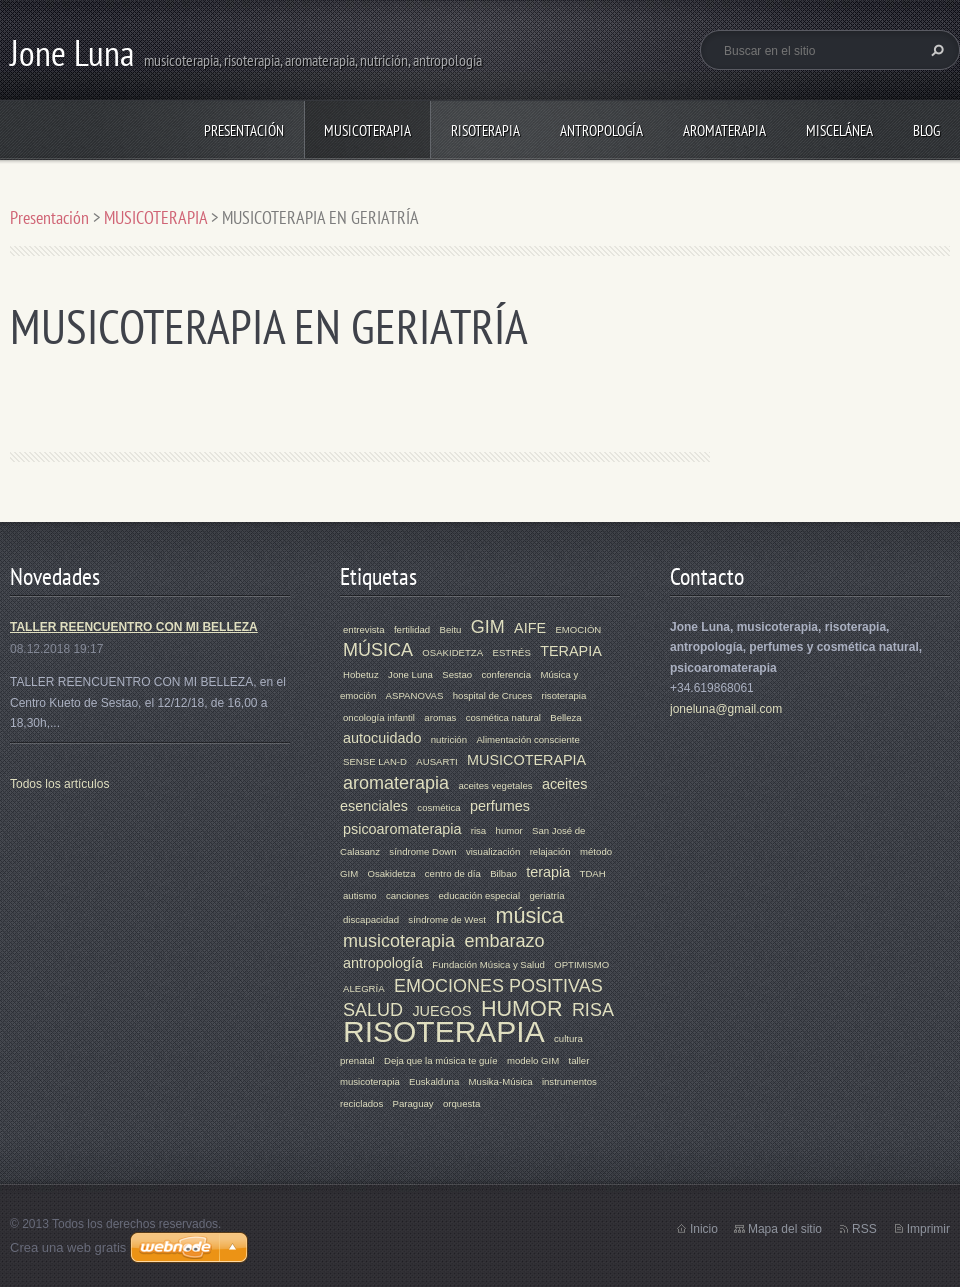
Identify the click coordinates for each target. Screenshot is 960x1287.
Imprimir (928, 1229)
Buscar (935, 50)
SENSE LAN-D (375, 761)
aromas (440, 717)
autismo (360, 895)
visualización (493, 851)
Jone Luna (410, 674)
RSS (864, 1229)
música (529, 915)
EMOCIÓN (578, 629)
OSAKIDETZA (452, 652)
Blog (926, 130)
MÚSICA (378, 650)
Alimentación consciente (527, 739)
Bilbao (503, 873)
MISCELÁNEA (839, 130)
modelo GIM (533, 1060)
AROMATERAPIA (724, 130)
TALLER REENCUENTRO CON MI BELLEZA (134, 627)
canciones (407, 895)
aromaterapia (396, 783)
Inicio (704, 1229)
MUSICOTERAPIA (367, 130)
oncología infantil (379, 717)
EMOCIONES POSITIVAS (498, 986)
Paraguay (413, 1103)
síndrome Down (422, 851)
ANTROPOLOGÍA (601, 130)
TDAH (593, 873)
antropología (383, 963)
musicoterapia (399, 941)
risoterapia (564, 695)
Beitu (451, 629)
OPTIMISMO (581, 964)
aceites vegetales (495, 785)
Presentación (244, 130)
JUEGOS (441, 1011)
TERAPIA (571, 651)
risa (478, 830)
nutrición (449, 739)
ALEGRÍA (364, 988)
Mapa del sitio (785, 1229)
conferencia (506, 674)
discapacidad (371, 919)
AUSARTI (436, 761)
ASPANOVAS (415, 695)
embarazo (504, 941)
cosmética (438, 807)
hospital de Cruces (492, 695)
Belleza (565, 717)
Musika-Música (501, 1081)
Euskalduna (434, 1081)
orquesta (461, 1103)
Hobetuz (361, 674)
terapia (548, 872)
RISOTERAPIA (485, 130)
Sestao (457, 674)
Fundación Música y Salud (488, 964)
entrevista (364, 629)
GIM (488, 627)
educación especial (479, 895)
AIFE (530, 628)
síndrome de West (447, 919)
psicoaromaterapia (402, 829)
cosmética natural (503, 717)
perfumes (500, 806)
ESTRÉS (511, 652)
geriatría (546, 895)
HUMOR (522, 1008)
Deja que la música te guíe (441, 1060)
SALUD (373, 1010)
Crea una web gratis (68, 1247)
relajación (550, 851)
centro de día (453, 873)
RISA (593, 1010)
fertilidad (412, 629)
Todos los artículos (59, 784)
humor (509, 830)
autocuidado (382, 738)
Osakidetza (391, 873)
